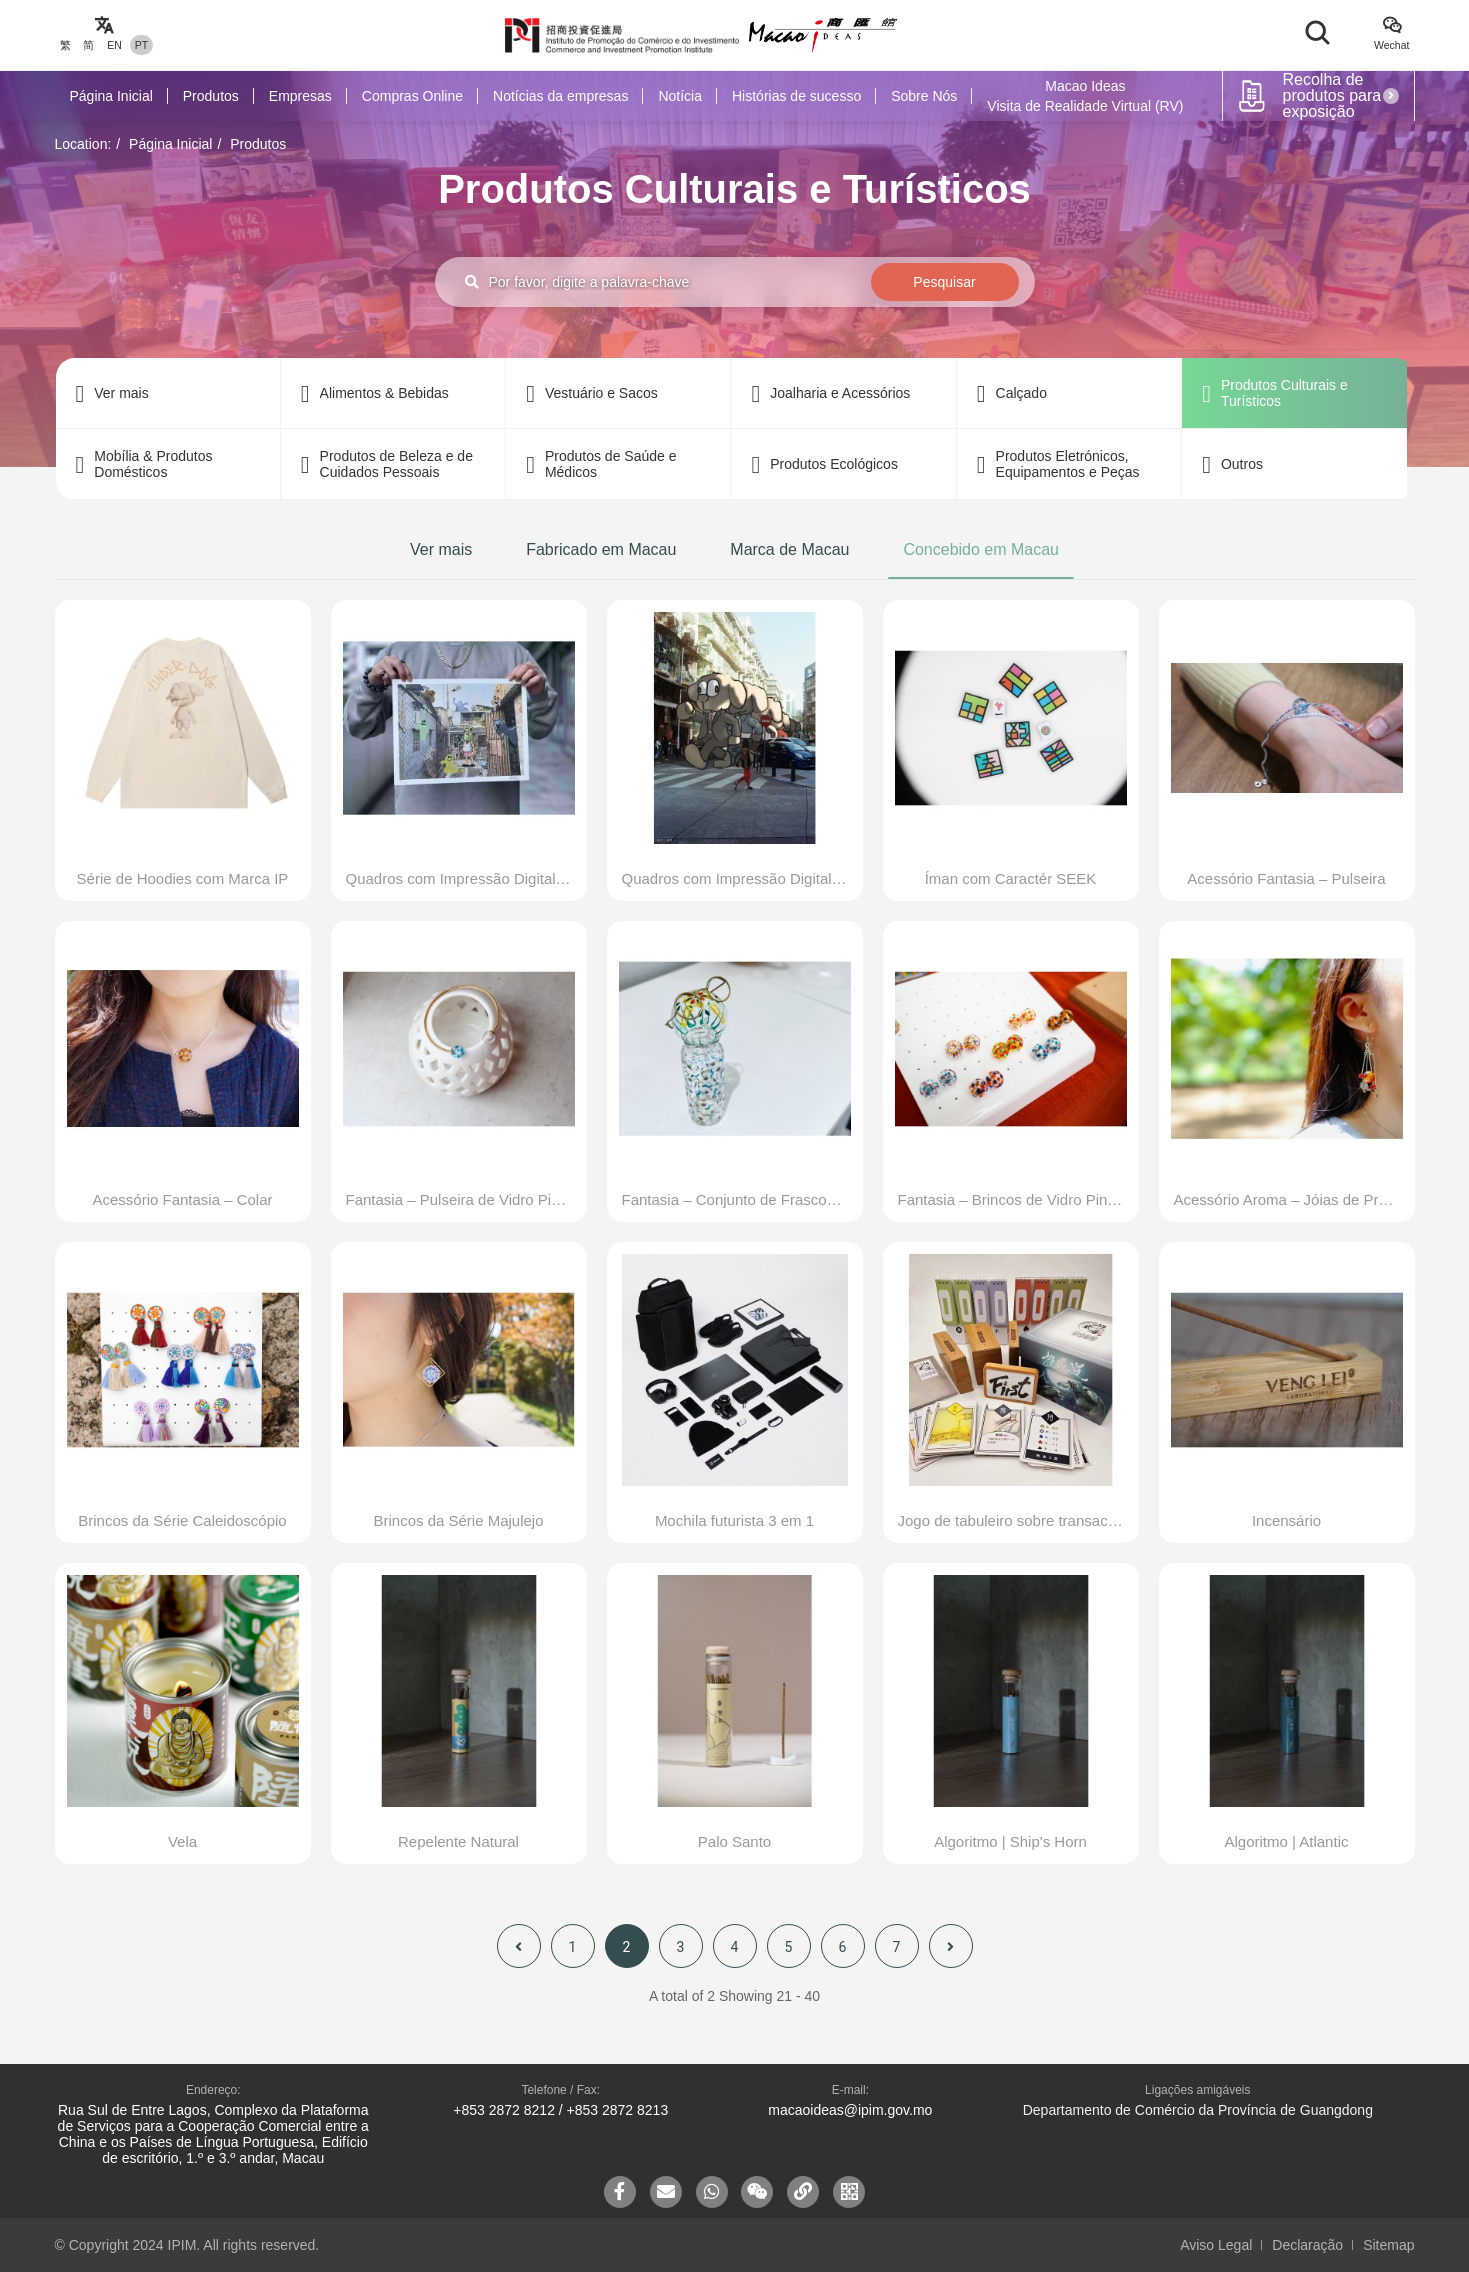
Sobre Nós (924, 96)
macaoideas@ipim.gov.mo (850, 2110)
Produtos (211, 96)
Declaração (1307, 2245)
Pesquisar (944, 282)
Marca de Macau (789, 549)
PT (141, 45)
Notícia (680, 96)
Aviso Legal (1216, 2245)
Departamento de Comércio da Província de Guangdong (1198, 2110)
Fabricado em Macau (601, 549)
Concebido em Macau (981, 549)
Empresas (300, 96)
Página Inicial (111, 96)
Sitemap (1388, 2245)
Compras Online (412, 96)
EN (114, 45)
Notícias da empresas (560, 96)
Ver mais (441, 549)
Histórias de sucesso (796, 96)
